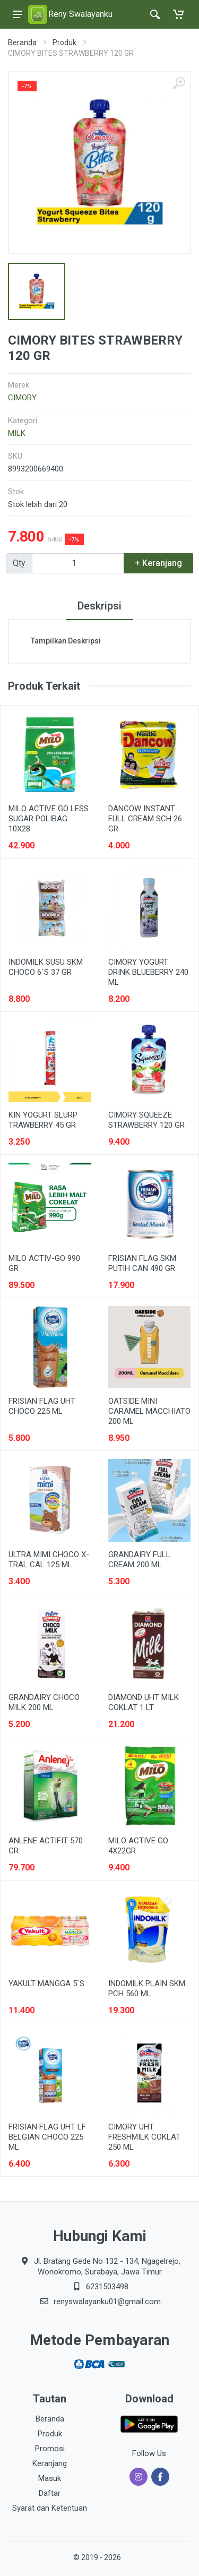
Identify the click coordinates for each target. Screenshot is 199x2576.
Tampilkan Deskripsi (66, 641)
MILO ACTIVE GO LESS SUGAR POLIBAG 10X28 (48, 819)
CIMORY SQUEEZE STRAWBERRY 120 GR (146, 1120)
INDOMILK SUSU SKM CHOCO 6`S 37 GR (45, 967)
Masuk (49, 2478)
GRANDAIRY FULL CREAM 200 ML (139, 1559)
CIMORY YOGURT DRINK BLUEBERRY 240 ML (148, 972)
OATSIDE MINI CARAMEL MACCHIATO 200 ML (149, 1411)
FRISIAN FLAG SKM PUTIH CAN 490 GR (142, 1263)
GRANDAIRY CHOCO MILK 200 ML (44, 1702)
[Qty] (78, 563)
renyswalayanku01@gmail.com (107, 2301)
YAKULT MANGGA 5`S (46, 1983)
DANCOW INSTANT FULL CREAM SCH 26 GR (145, 819)
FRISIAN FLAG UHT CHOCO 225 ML (41, 1406)
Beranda (22, 42)
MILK (16, 433)
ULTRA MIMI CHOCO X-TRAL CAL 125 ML (48, 1559)
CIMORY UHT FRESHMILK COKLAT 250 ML (144, 2137)
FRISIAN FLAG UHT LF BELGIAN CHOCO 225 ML (47, 2137)
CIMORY (22, 397)
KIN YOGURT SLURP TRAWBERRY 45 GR (42, 1120)
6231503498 (107, 2286)
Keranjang (49, 2463)
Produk (64, 42)
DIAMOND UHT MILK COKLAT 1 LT (143, 1702)
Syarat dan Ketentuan (49, 2508)
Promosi (50, 2448)
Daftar (49, 2493)
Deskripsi (99, 605)
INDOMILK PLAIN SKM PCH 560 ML (146, 1988)
